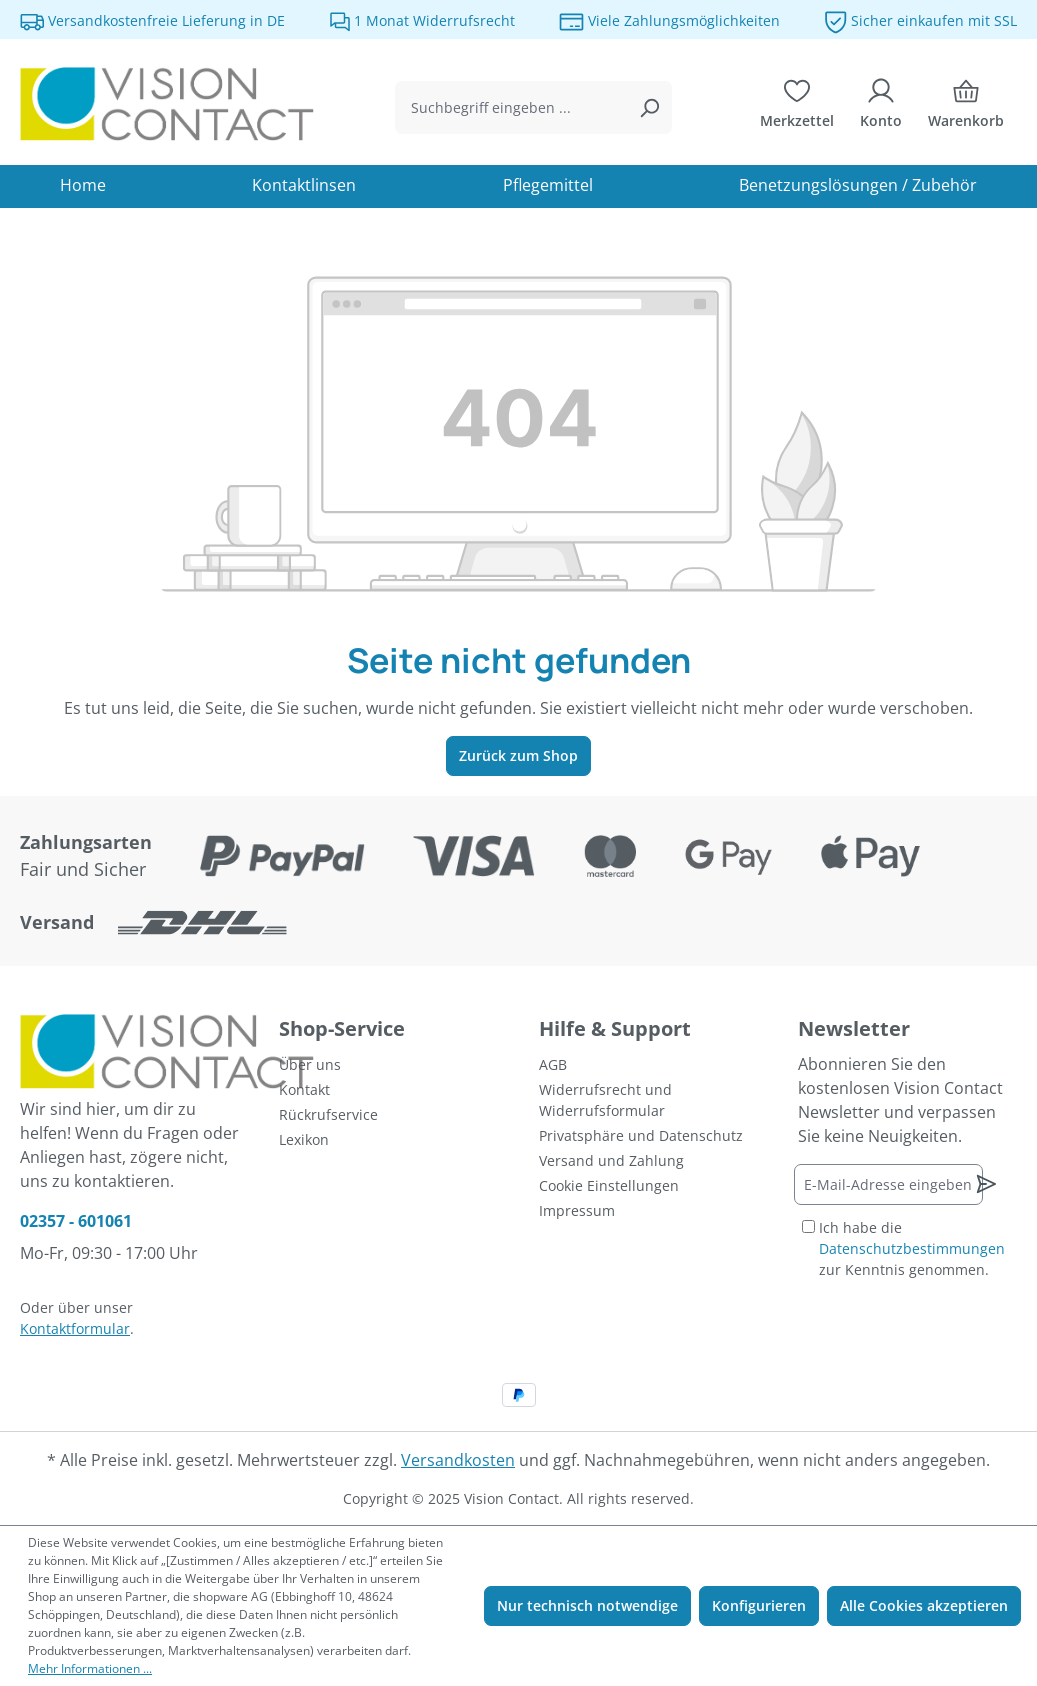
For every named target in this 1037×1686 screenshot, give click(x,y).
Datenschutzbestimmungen (912, 1248)
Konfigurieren (759, 1605)
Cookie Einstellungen (609, 1185)
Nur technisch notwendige (587, 1605)
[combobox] (511, 107)
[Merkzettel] (797, 108)
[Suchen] (649, 107)
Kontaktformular (75, 1328)
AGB (553, 1064)
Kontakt (304, 1089)
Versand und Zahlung (611, 1160)
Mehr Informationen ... (90, 1668)
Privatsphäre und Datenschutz (641, 1135)
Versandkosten (458, 1460)
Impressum (577, 1210)
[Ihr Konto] (881, 108)
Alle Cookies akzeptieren (924, 1605)
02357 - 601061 (76, 1221)
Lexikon (304, 1139)
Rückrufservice (328, 1114)
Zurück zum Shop (518, 755)
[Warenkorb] (966, 108)
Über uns (310, 1064)
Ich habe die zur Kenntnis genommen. (912, 1248)
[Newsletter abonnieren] (986, 1184)
